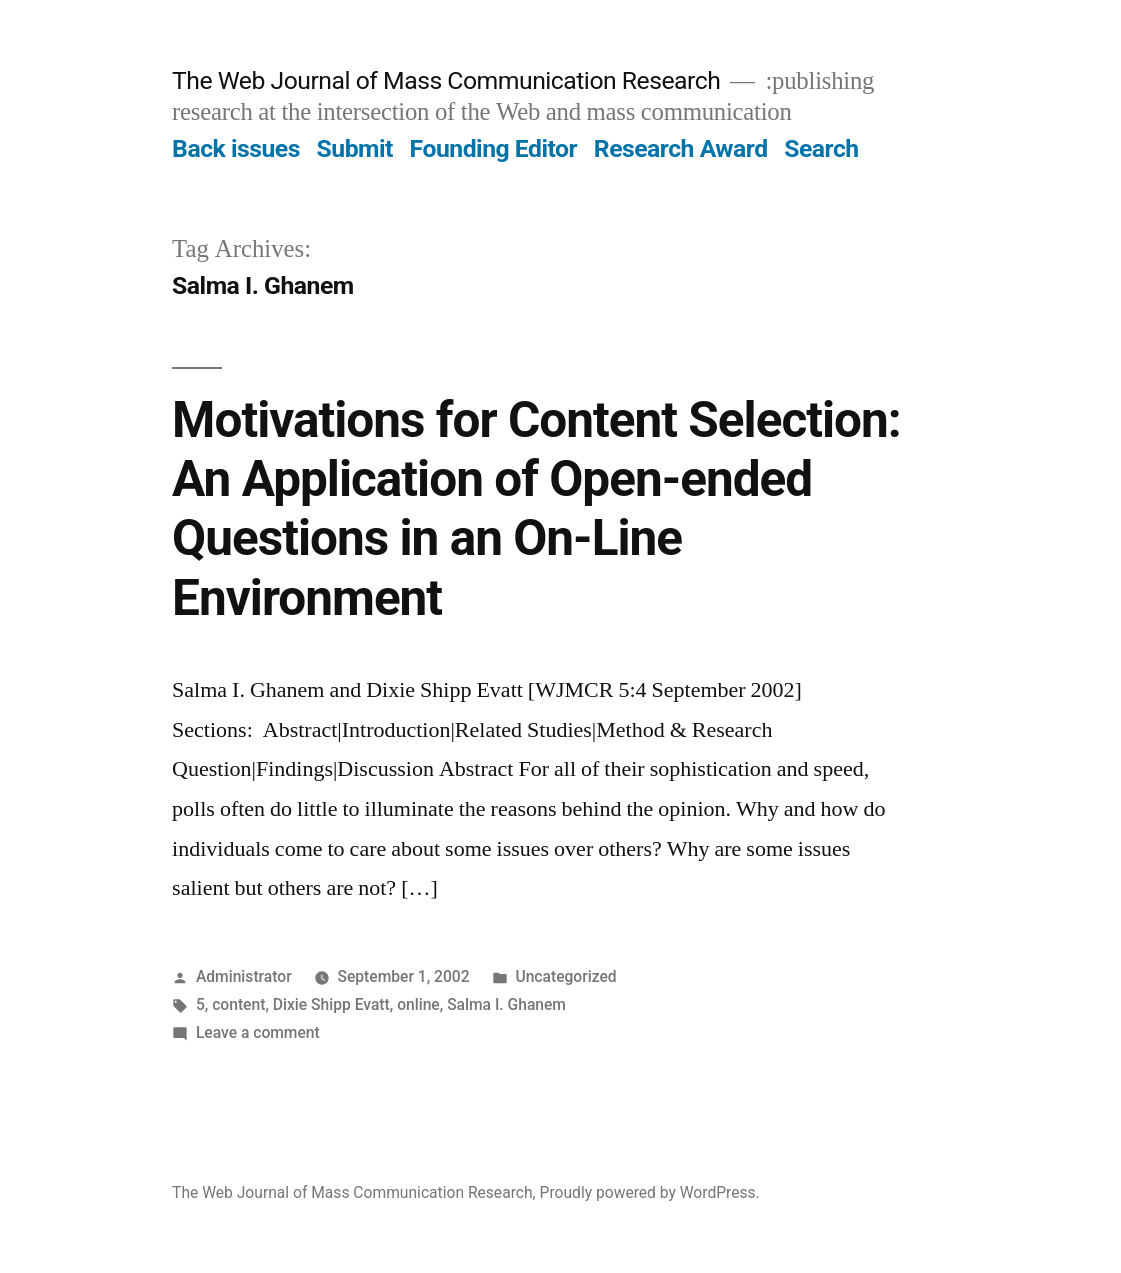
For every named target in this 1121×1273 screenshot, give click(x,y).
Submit (355, 148)
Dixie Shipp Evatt (331, 1004)
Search (821, 148)
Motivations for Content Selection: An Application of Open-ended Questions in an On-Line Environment (536, 509)
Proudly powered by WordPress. (650, 1192)
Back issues (236, 148)
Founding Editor (494, 148)
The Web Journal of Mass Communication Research (446, 80)
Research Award (681, 148)
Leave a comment (258, 1032)
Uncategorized (565, 976)
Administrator (244, 976)
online (418, 1004)
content (238, 1004)
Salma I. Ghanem (506, 1004)
